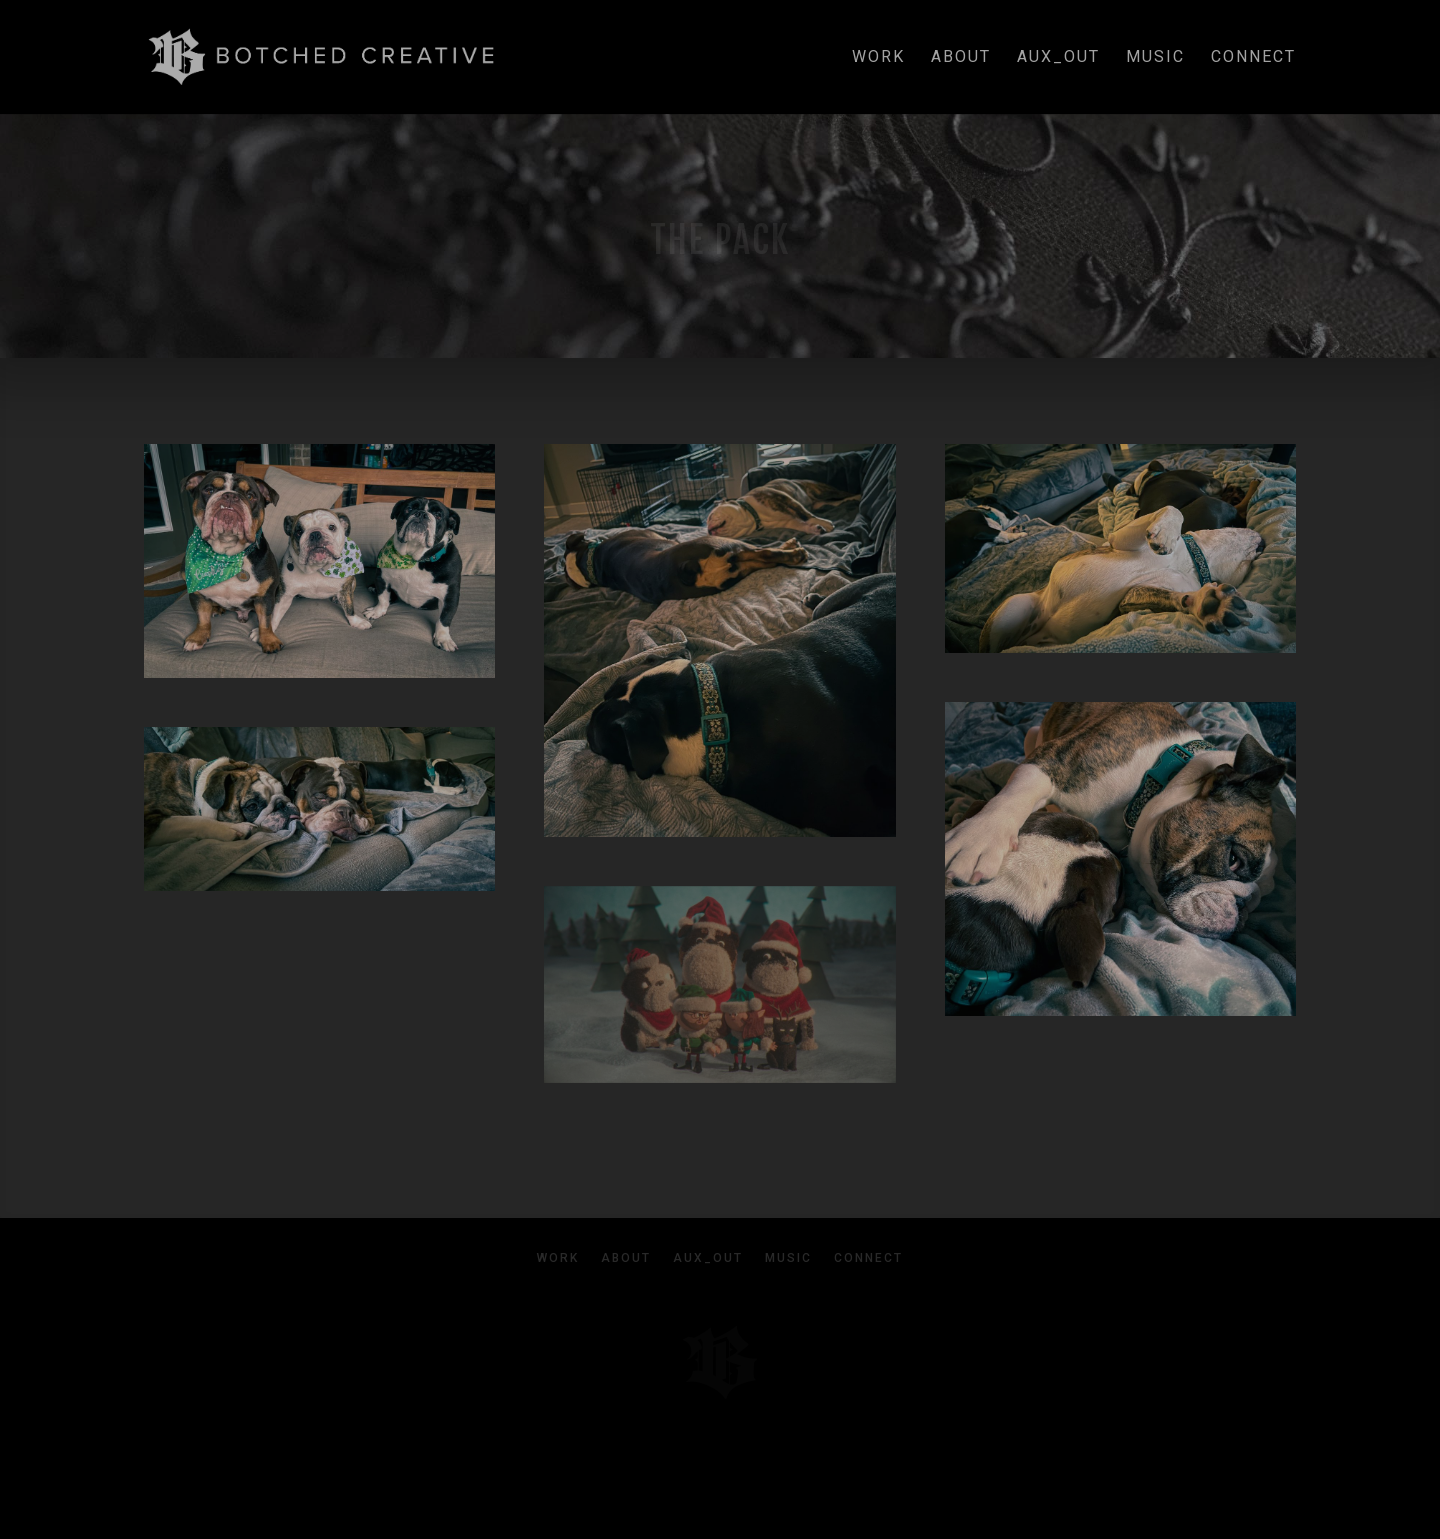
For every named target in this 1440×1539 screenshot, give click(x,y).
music (1155, 58)
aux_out (1058, 58)
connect (1253, 58)
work (878, 58)
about (961, 58)
